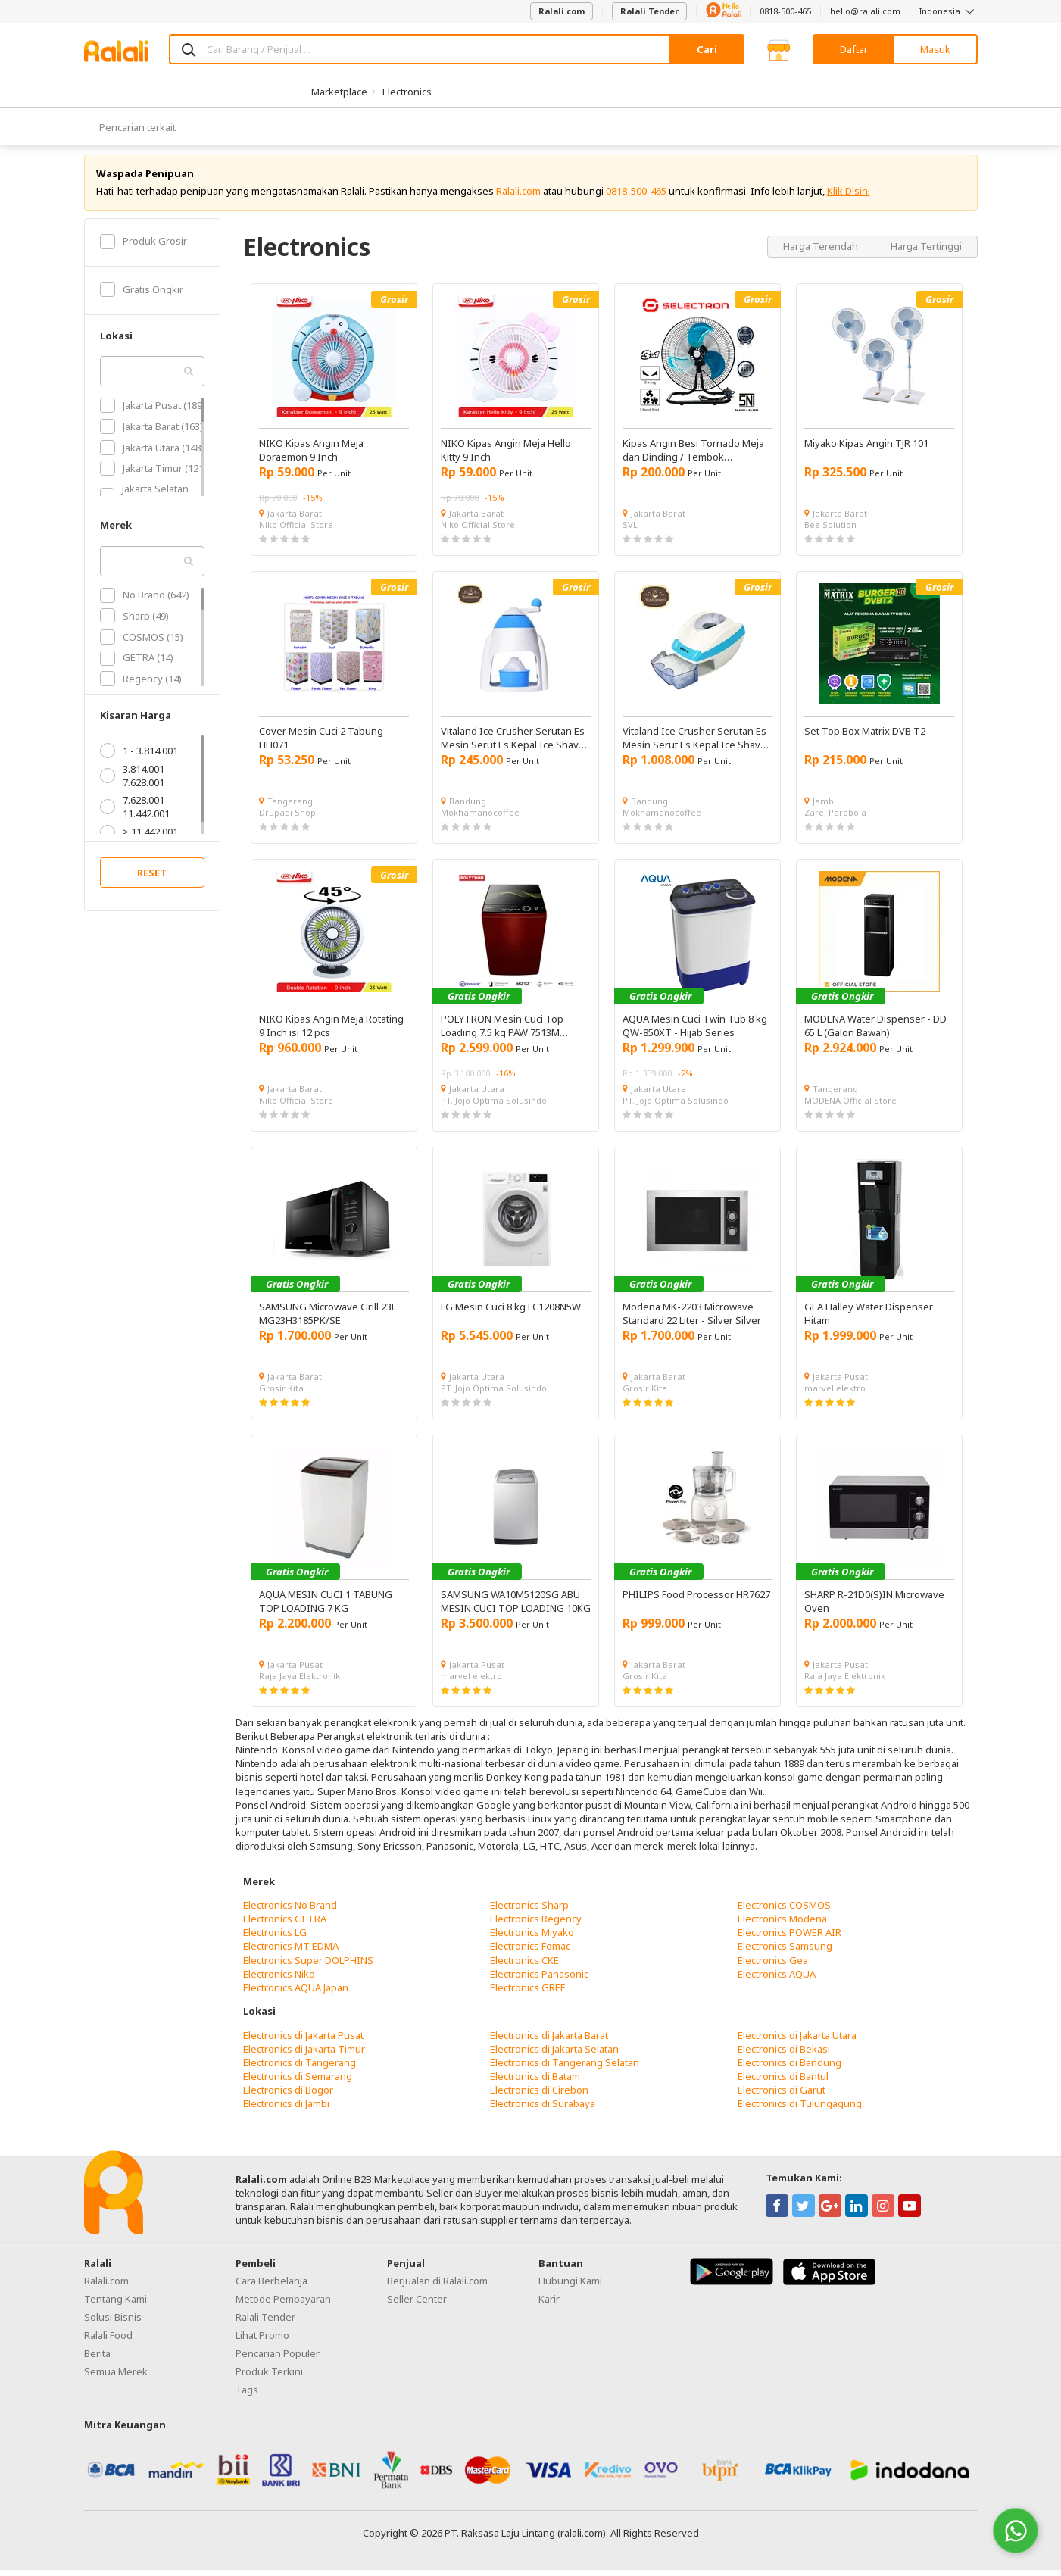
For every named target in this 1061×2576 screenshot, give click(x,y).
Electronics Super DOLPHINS (308, 1965)
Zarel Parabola (835, 818)
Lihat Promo (262, 2341)
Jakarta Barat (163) (151, 432)
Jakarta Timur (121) (153, 474)
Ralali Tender (649, 11)
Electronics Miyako (532, 1938)
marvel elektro (835, 1394)
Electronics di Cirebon (539, 2096)
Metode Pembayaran (283, 2305)
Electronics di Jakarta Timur (304, 2055)
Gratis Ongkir (141, 295)
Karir (549, 2305)
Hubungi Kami (570, 2286)
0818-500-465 (785, 11)
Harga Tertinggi (926, 251)
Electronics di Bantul (783, 2082)
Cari (707, 49)
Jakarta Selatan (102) (144, 501)
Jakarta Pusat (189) (152, 411)
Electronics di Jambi (286, 2109)
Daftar (854, 49)
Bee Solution (830, 530)
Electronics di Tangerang (299, 2068)
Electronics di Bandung (789, 2068)
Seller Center (417, 2305)
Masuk (935, 49)
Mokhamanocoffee (480, 818)
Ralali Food (108, 2341)
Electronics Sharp (529, 1911)
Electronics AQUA (777, 1980)
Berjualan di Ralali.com (437, 2286)
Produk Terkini (269, 2377)
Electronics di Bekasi (784, 2055)
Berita (97, 2359)
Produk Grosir (143, 246)
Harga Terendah (821, 251)
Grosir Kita (281, 1394)
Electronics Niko (279, 1980)
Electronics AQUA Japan (295, 1993)
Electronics (407, 91)
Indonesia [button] (948, 11)
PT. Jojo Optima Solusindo (494, 1106)
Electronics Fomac (530, 1952)
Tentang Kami (115, 2305)
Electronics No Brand (290, 1911)
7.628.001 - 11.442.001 (135, 812)
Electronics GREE (528, 1993)
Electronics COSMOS (784, 1911)
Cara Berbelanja (271, 2286)
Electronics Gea (773, 1965)
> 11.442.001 (139, 837)
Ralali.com (561, 11)
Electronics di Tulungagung (800, 2109)
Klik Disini (848, 197)
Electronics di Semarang (297, 2082)
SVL (630, 530)
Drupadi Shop (287, 818)
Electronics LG (275, 1938)
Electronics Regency (536, 1924)
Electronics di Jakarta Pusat (303, 2040)
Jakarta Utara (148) (152, 453)
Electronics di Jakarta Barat (549, 2040)
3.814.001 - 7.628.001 (135, 781)
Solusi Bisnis (113, 2323)
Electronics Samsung (785, 1952)
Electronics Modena (782, 1924)
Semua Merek (116, 2377)
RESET (152, 878)
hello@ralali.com (865, 11)
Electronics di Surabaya (542, 2109)
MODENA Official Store (850, 1106)
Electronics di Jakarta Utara (797, 2040)
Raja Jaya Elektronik (299, 1682)
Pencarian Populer (278, 2359)
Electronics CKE (524, 1965)
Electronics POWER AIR (789, 1938)
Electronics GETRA (284, 1924)
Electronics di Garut (781, 2096)
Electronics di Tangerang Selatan (564, 2068)
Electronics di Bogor (288, 2096)
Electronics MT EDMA (291, 1952)
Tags (247, 2396)
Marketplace (339, 91)
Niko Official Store (296, 530)
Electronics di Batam (535, 2082)
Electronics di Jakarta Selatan (554, 2055)
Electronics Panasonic (539, 1980)
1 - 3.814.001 (139, 756)
